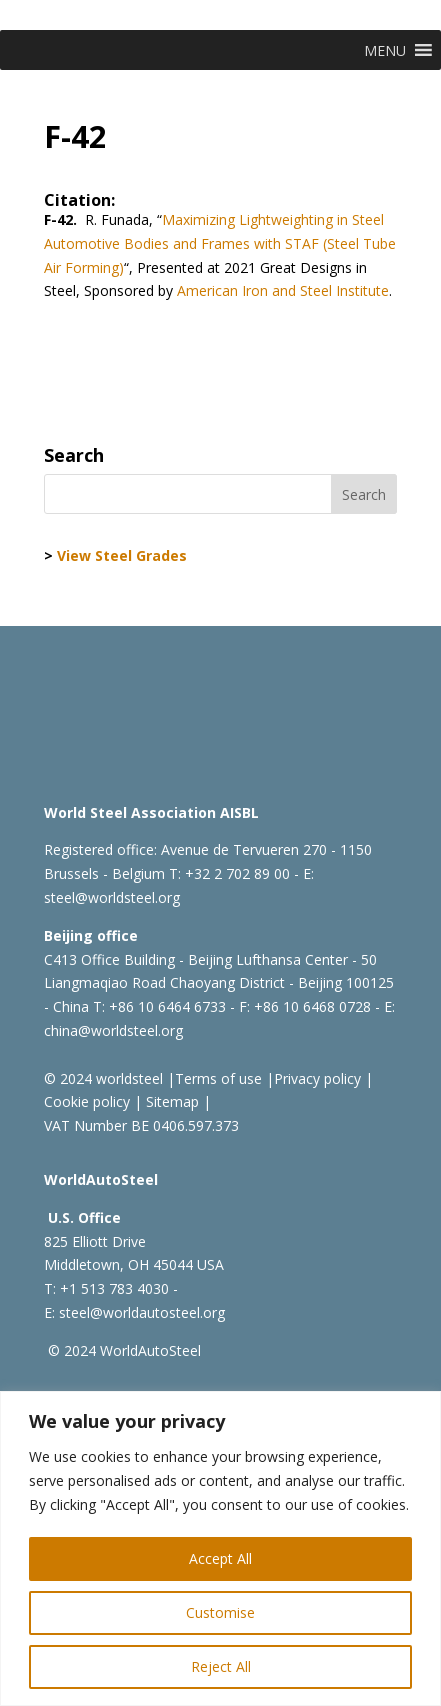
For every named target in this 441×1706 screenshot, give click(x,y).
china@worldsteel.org (113, 1030)
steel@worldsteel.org (112, 897)
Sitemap (170, 1101)
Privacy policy (317, 1078)
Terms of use (218, 1078)
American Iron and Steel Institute (283, 290)
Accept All (220, 1558)
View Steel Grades (122, 555)
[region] (220, 1548)
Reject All (221, 1666)
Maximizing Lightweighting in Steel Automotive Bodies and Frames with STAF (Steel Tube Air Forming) (220, 243)
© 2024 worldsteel (103, 1078)
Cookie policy (87, 1101)
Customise (220, 1612)
